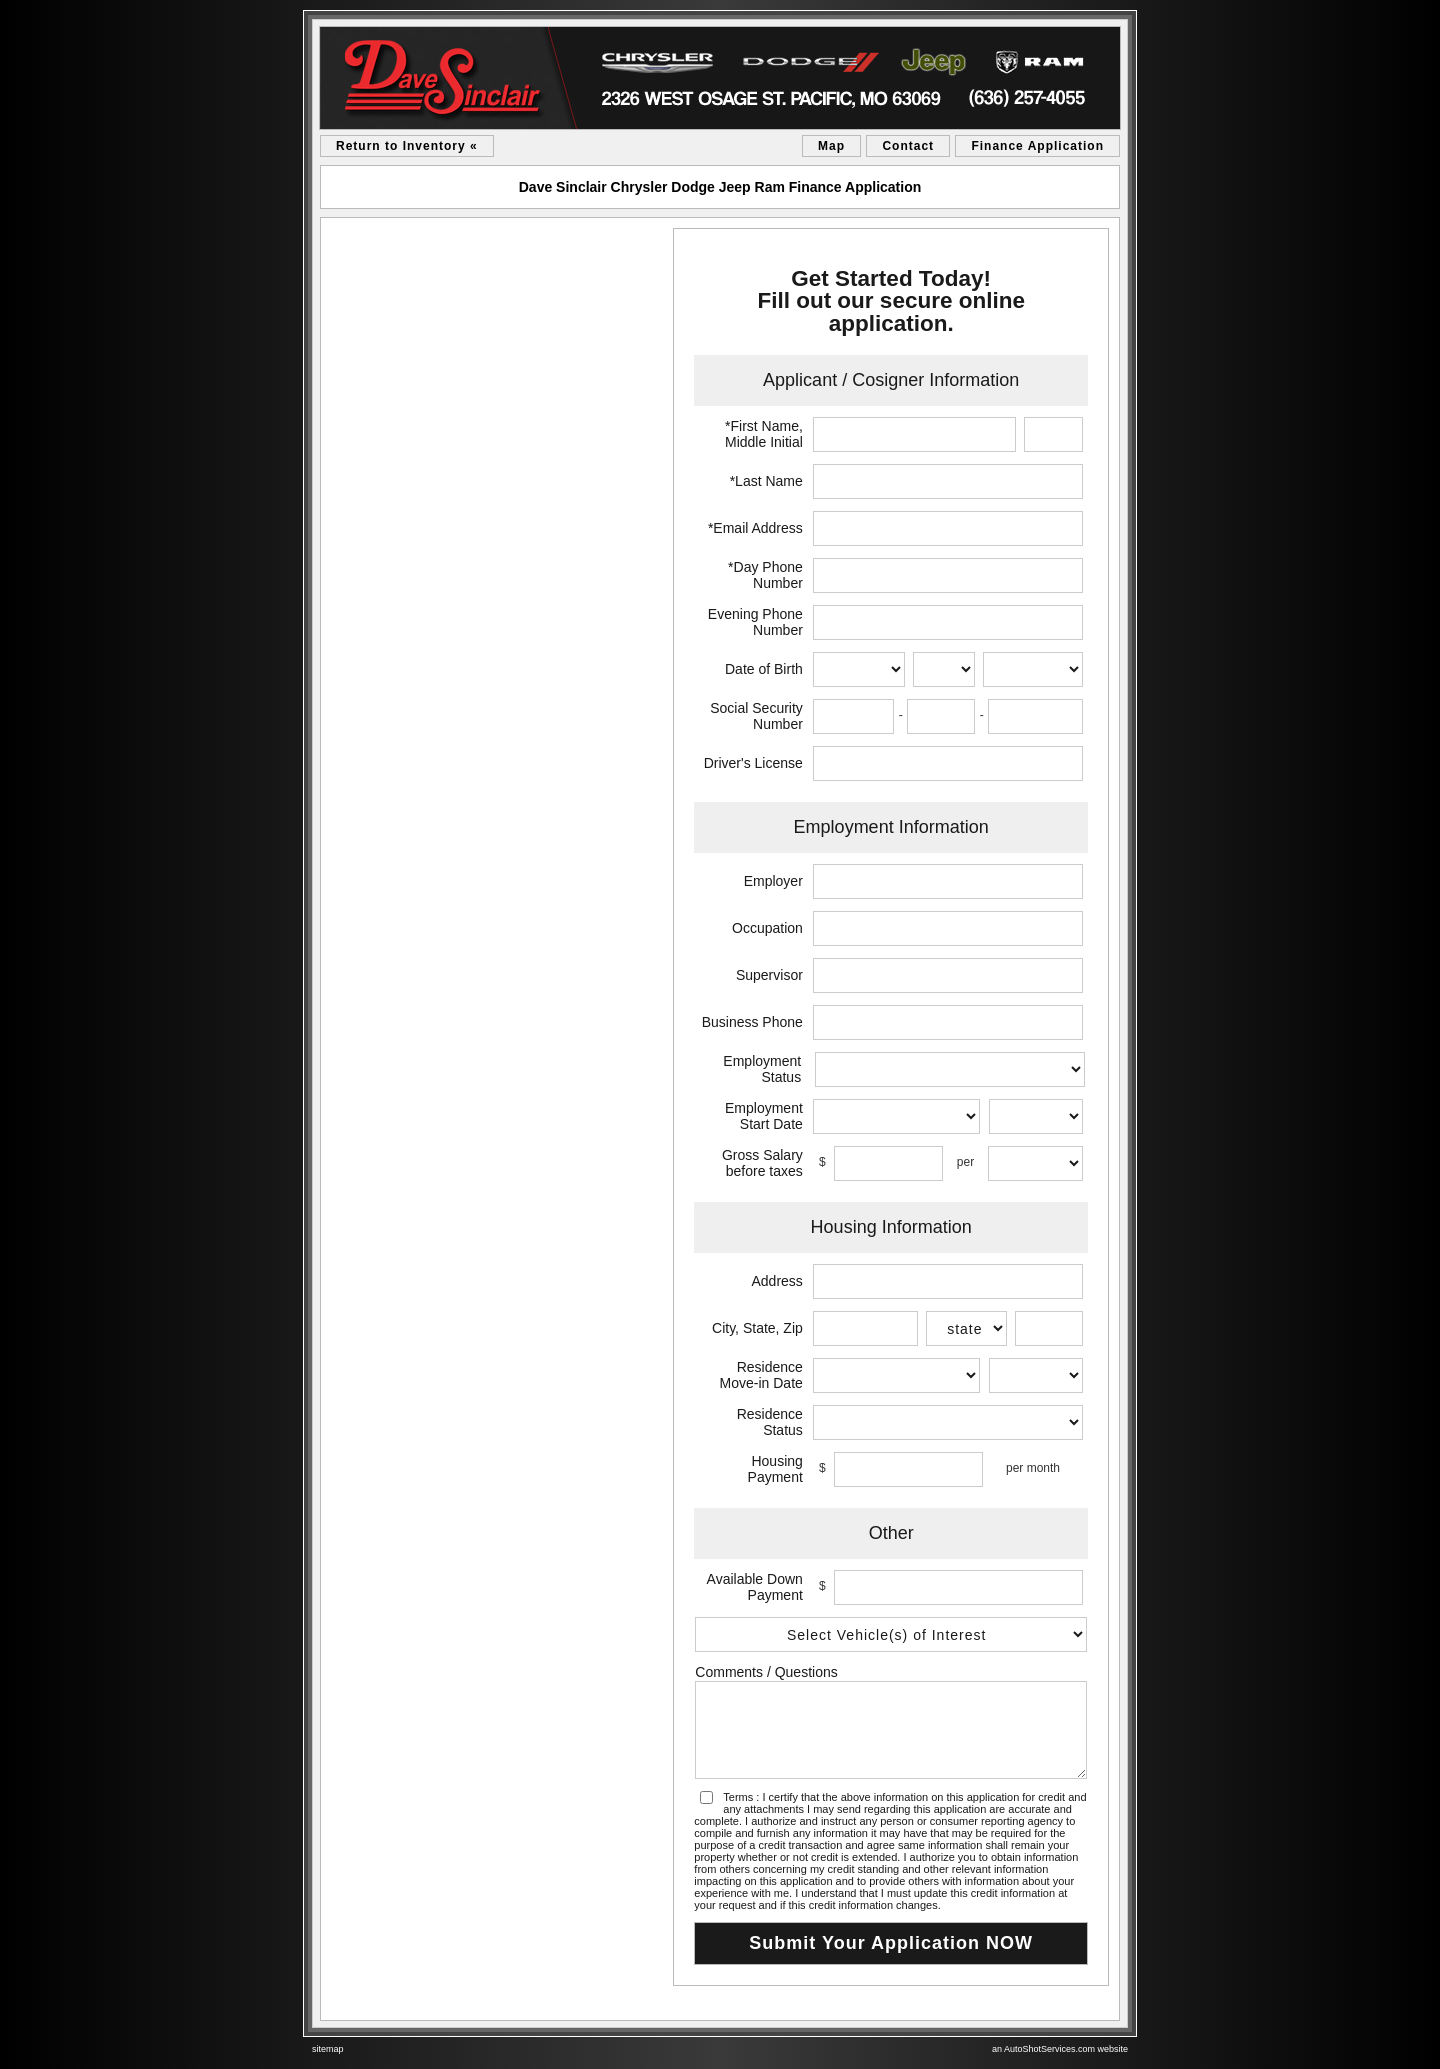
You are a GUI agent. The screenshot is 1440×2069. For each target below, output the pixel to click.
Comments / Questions (766, 1672)
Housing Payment (775, 1469)
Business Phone (752, 1022)
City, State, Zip (757, 1328)
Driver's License (753, 763)
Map (831, 146)
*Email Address (755, 528)
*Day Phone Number (765, 575)
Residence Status (770, 1422)
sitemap (328, 2049)
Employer (773, 881)
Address (776, 1281)
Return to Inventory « (407, 146)
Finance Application (1037, 146)
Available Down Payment (755, 1587)
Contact (908, 146)
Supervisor (769, 975)
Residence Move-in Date (761, 1375)
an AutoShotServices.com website (1060, 2049)
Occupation (767, 928)
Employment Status (762, 1069)
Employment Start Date (764, 1116)
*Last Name (766, 481)
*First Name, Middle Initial (764, 434)
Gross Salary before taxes (762, 1163)
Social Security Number (756, 716)
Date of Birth (764, 669)
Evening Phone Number (755, 622)
